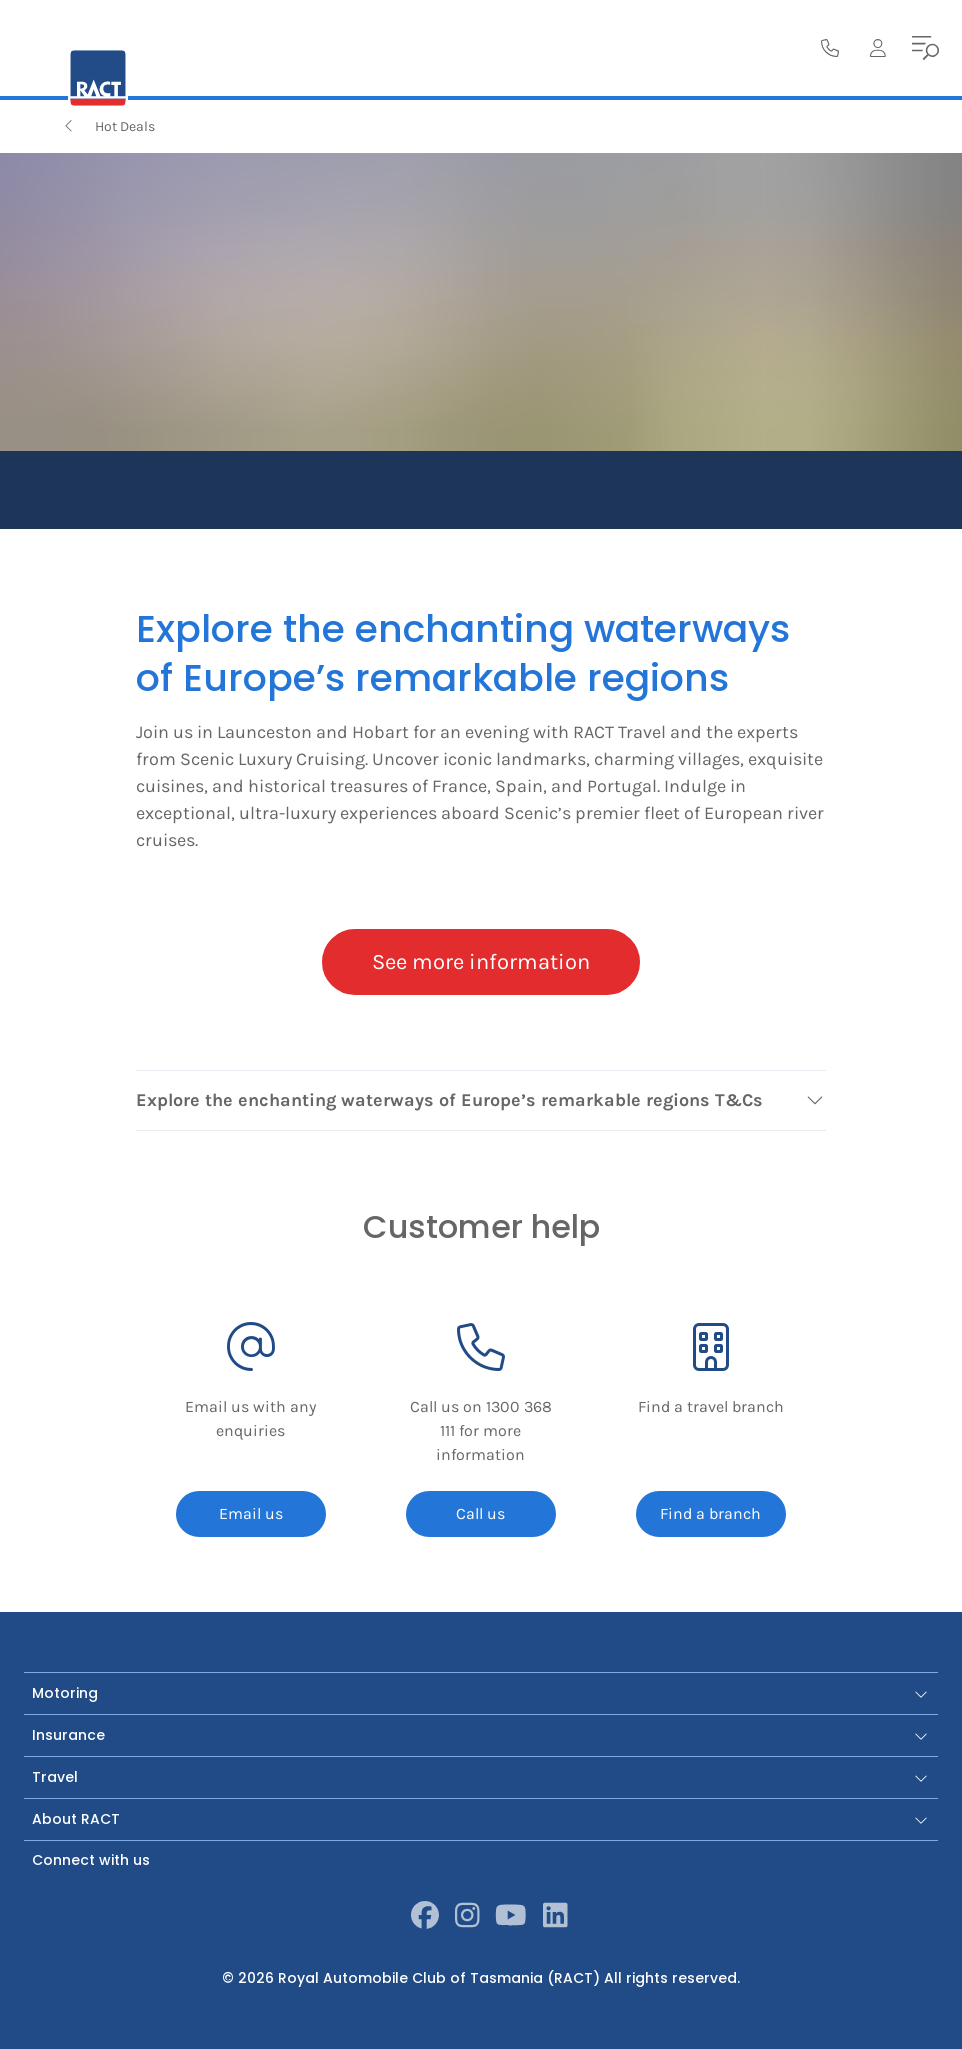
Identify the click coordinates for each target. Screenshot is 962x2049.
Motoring (481, 1693)
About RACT (481, 1819)
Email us (251, 1513)
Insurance (481, 1735)
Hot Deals (108, 126)
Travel (481, 1777)
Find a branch (710, 1513)
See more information (481, 962)
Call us (480, 1513)
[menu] (926, 48)
